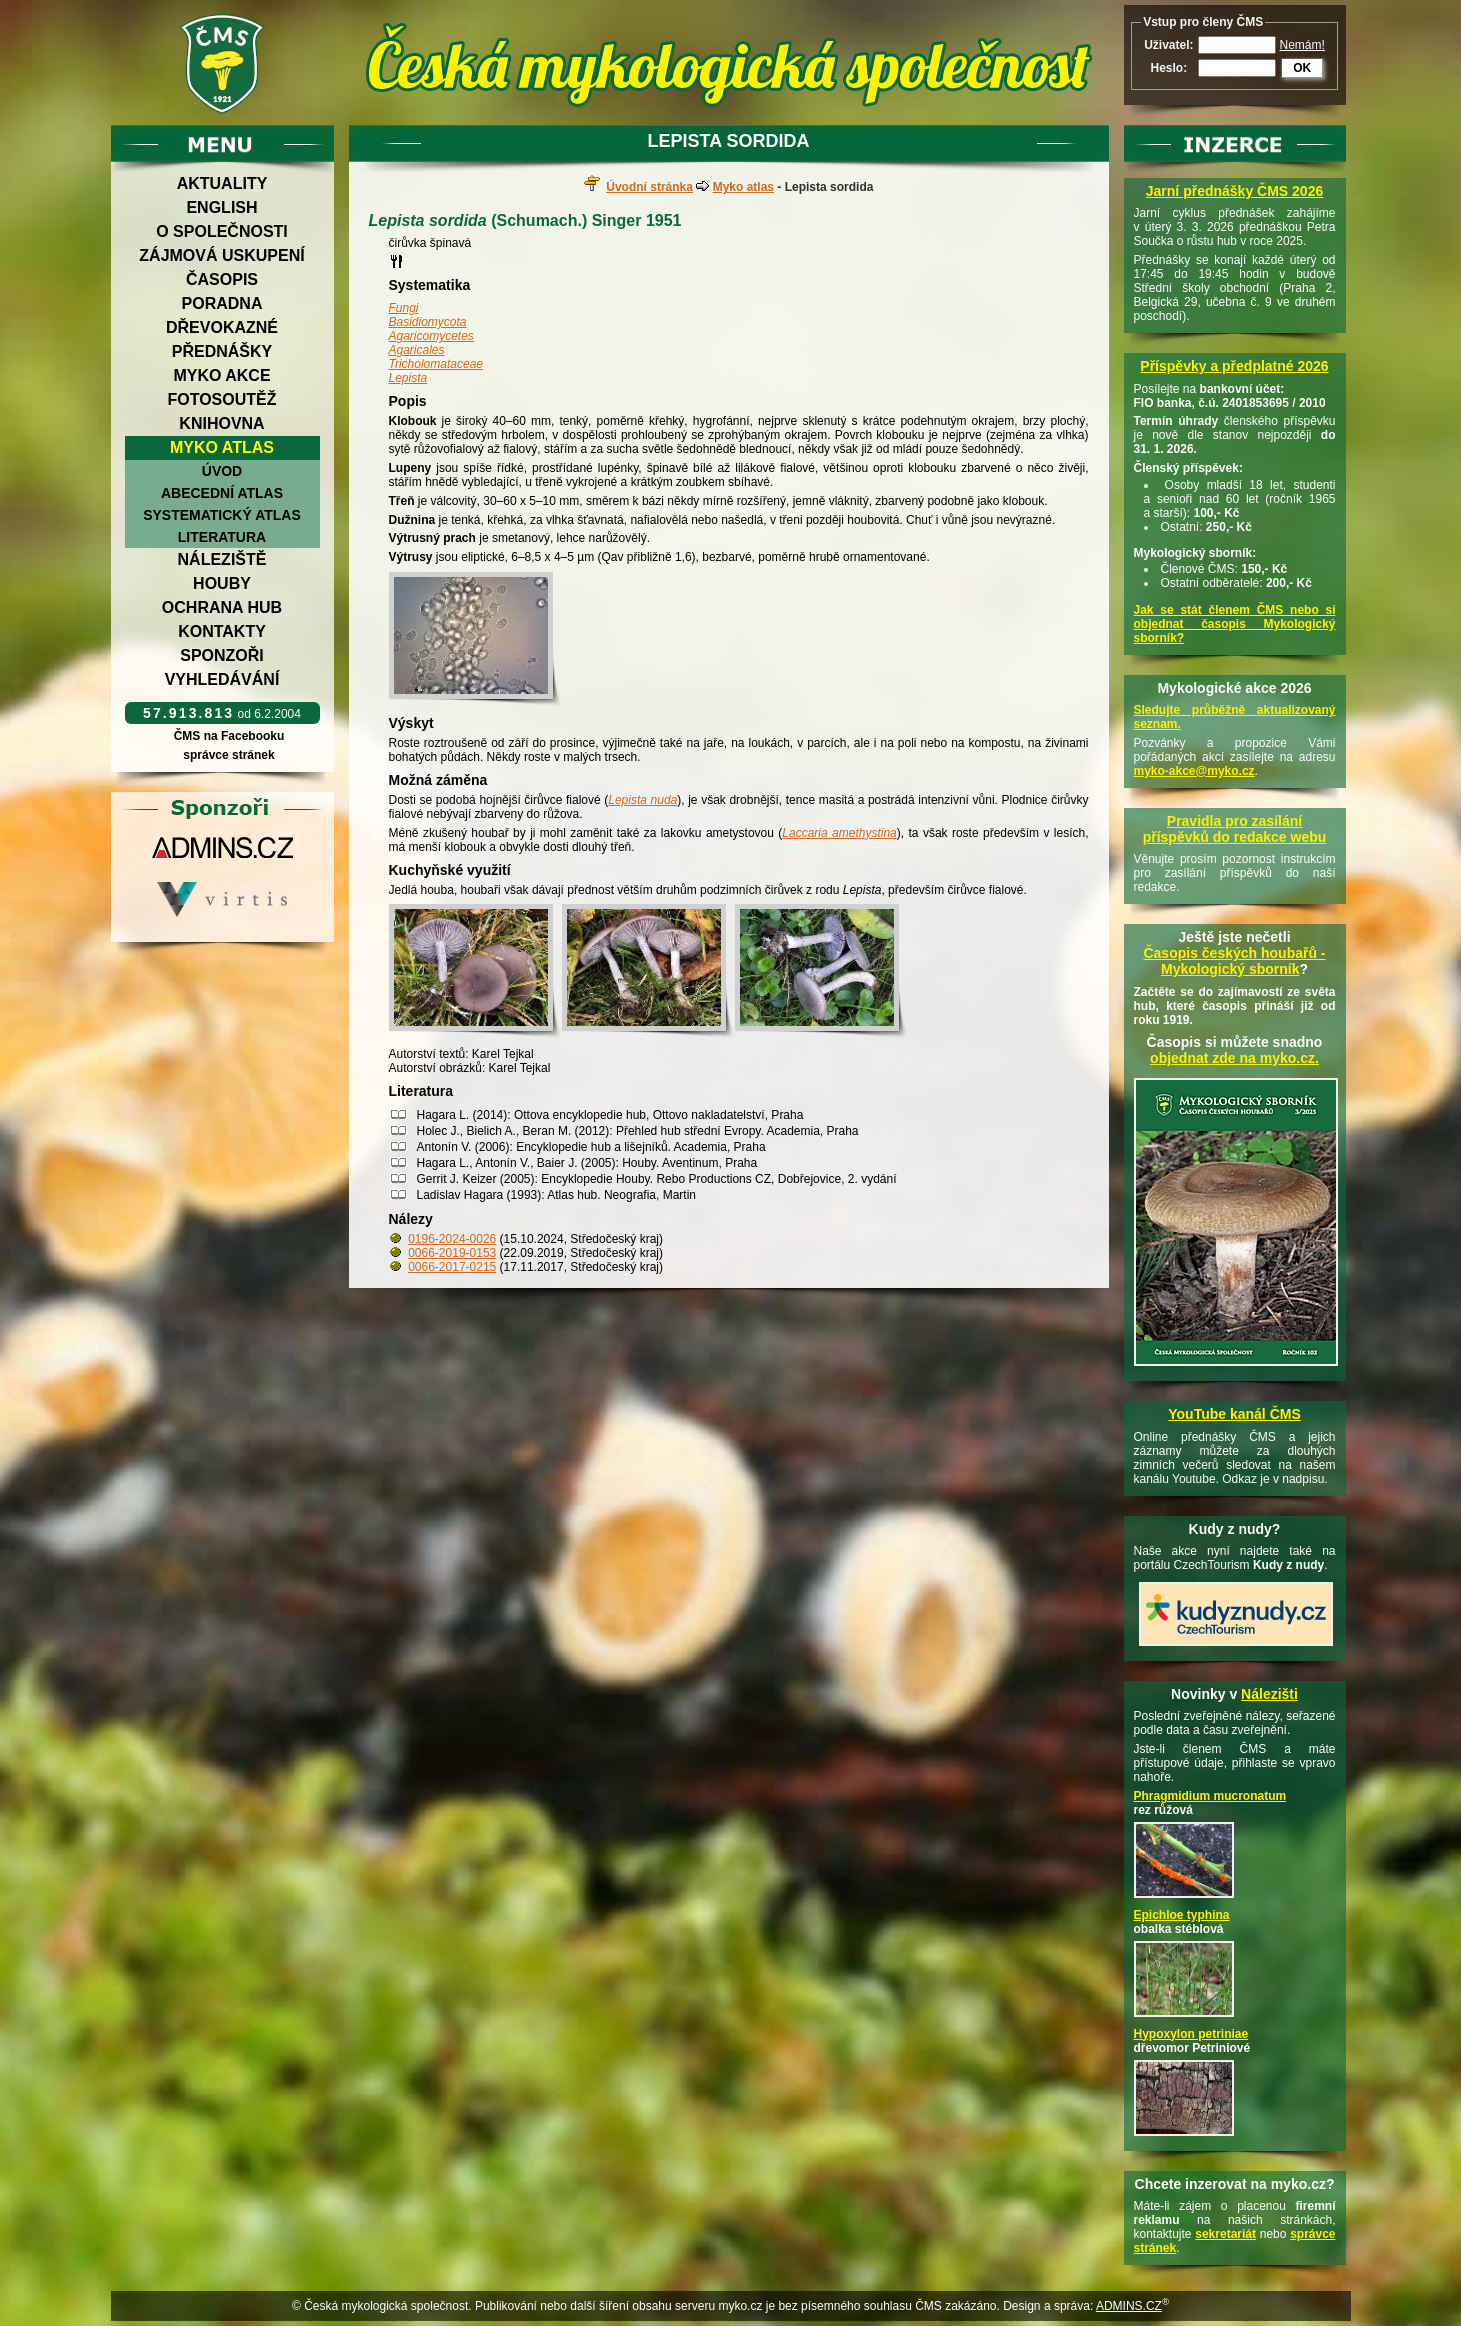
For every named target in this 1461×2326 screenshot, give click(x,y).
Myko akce (221, 375)
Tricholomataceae (436, 364)
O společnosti (222, 231)
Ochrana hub (222, 607)
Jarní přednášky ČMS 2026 (1234, 191)
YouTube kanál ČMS (1234, 1414)
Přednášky (222, 351)
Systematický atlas (222, 515)
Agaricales (417, 350)
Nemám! (1302, 45)
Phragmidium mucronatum (1210, 1796)
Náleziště (222, 559)
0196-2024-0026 (452, 1239)
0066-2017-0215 (452, 1267)
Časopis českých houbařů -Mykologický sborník (1234, 961)
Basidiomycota (428, 322)
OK (1302, 68)
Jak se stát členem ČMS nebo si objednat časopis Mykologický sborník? (1235, 624)
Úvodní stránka (649, 187)
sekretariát (1225, 2234)
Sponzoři (222, 655)
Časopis (222, 279)
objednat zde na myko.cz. (1234, 1058)
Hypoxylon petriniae (1191, 2034)
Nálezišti (1269, 1694)
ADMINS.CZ (1129, 2306)
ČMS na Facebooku (228, 736)
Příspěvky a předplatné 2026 (1234, 366)
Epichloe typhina (1182, 1915)
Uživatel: (1168, 45)
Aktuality (222, 183)
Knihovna (221, 423)
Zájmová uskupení (221, 255)
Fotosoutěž (221, 399)
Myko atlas (222, 447)
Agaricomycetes (431, 336)
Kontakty (222, 631)
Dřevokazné (222, 327)
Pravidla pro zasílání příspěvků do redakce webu (1235, 829)
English (221, 207)
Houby (222, 583)
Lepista (408, 378)
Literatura (222, 537)
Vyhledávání (222, 679)
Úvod (222, 471)
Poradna (222, 303)
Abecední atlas (222, 493)
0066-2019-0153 (452, 1253)
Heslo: (1168, 68)
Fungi (404, 308)
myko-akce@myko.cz (1194, 771)
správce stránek (229, 755)
